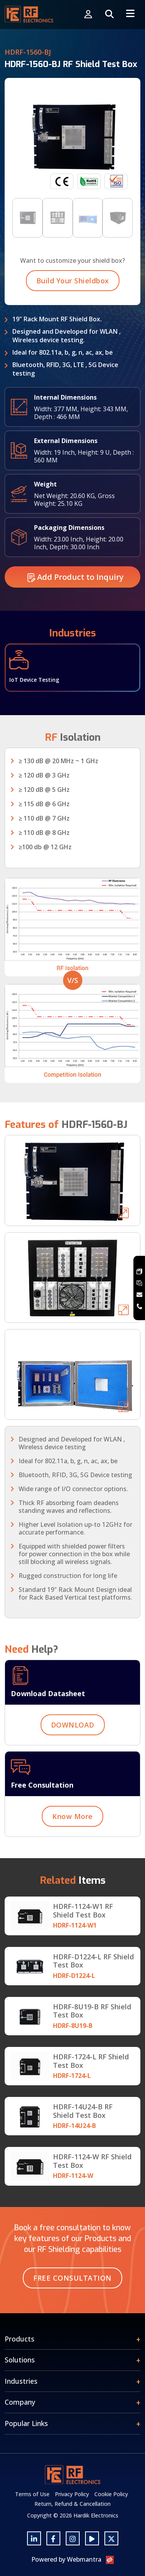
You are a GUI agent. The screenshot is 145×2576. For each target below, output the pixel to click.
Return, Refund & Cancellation (72, 2503)
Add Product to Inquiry (75, 588)
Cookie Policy (111, 2494)
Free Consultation (72, 2278)
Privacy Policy (72, 2494)
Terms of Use (32, 2494)
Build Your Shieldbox (72, 292)
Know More (72, 1828)
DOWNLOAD (72, 1736)
